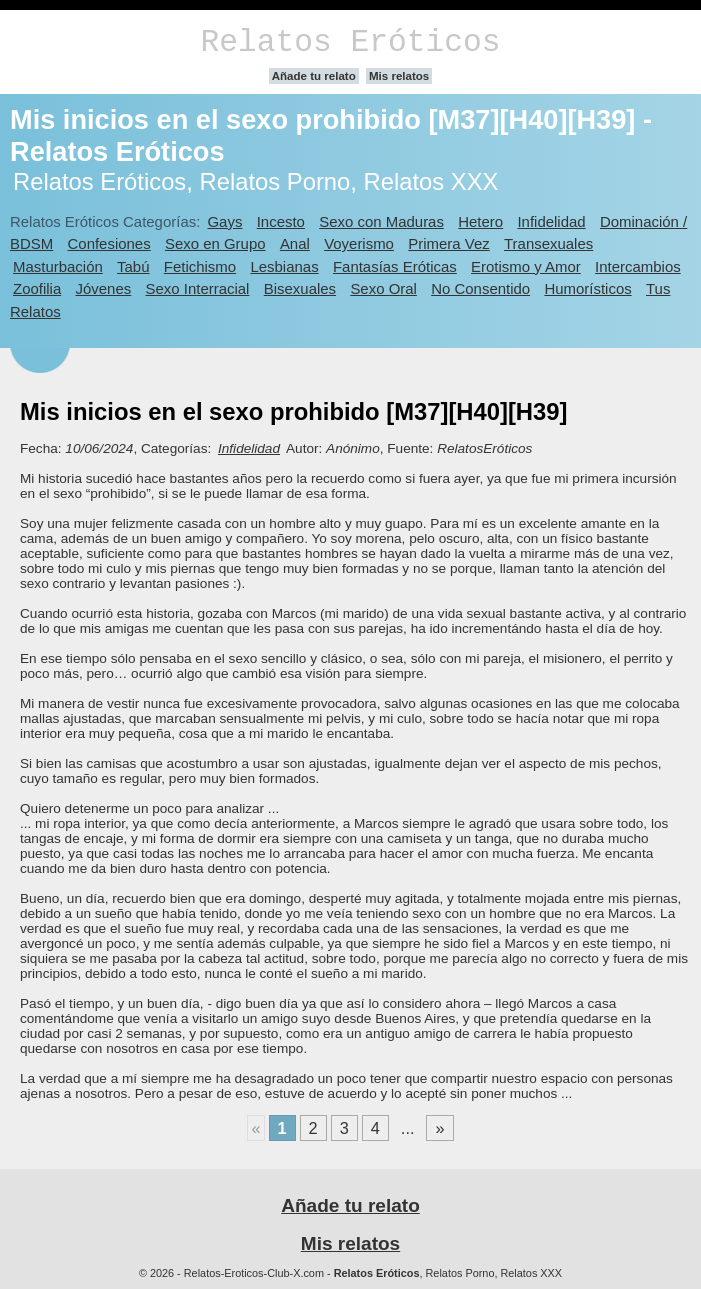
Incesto (281, 221)
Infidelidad (551, 221)
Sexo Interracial (198, 288)
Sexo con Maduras (381, 221)
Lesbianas (284, 266)
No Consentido (480, 288)
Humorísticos (587, 288)
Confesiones (109, 243)
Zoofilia (37, 288)
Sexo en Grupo (215, 243)
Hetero (480, 221)
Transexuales (548, 243)
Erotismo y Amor (526, 266)
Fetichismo (200, 266)
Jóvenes (104, 288)
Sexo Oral (383, 288)
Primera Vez (448, 243)
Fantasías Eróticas (395, 266)
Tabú (133, 266)
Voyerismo (359, 243)
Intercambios (638, 266)
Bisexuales (300, 288)
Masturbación (58, 266)
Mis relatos (399, 76)
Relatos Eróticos (350, 42)
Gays (224, 221)
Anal (295, 243)
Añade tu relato (314, 76)
